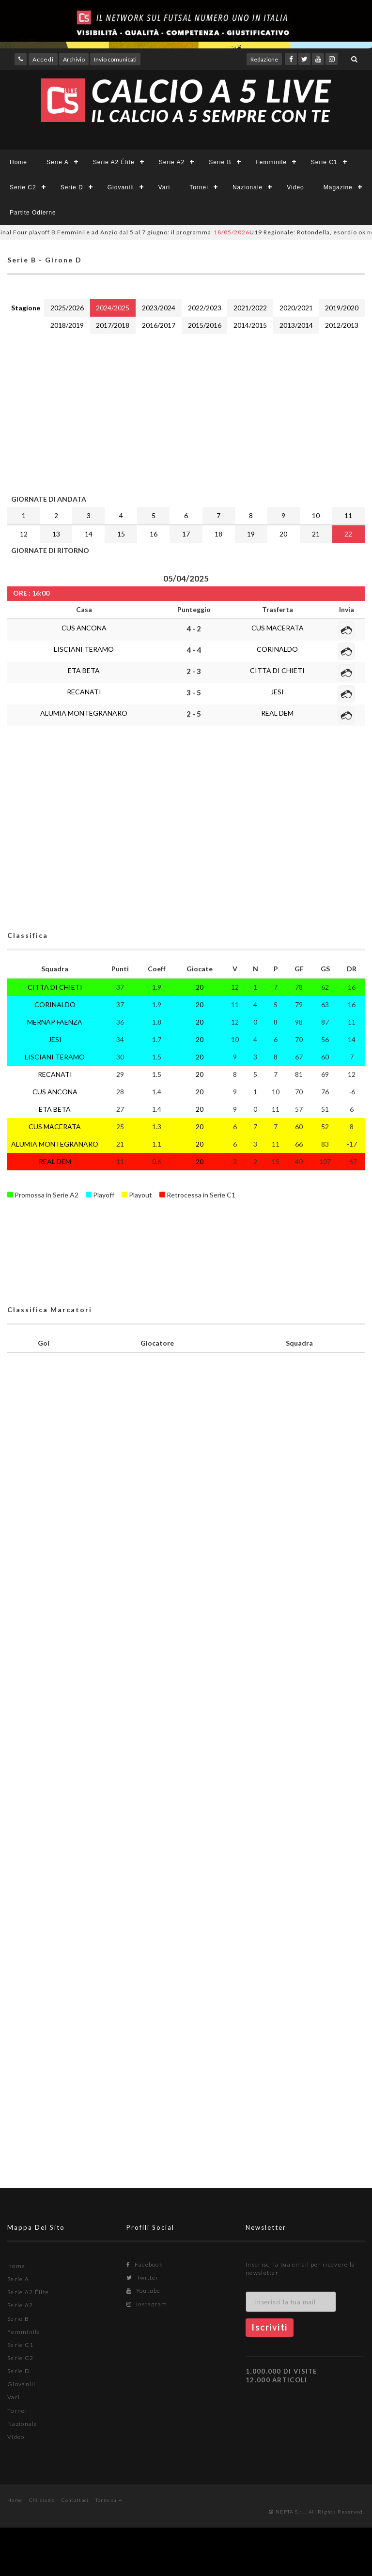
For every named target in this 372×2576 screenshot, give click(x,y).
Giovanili (121, 187)
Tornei (198, 187)
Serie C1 (324, 162)
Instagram (146, 2304)
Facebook (144, 2264)
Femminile (271, 162)
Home (18, 162)
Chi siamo (42, 2500)
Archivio (74, 59)
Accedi (43, 59)
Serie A (57, 162)
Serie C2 (23, 187)
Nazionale (247, 187)
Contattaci (75, 2500)
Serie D (72, 187)
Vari (164, 187)
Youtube (143, 2290)
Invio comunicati (115, 59)
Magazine (338, 187)
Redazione (264, 59)
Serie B (220, 162)
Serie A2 (172, 162)
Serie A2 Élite (114, 162)
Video (295, 187)
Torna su (108, 2500)
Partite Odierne (33, 212)
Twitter (142, 2277)
